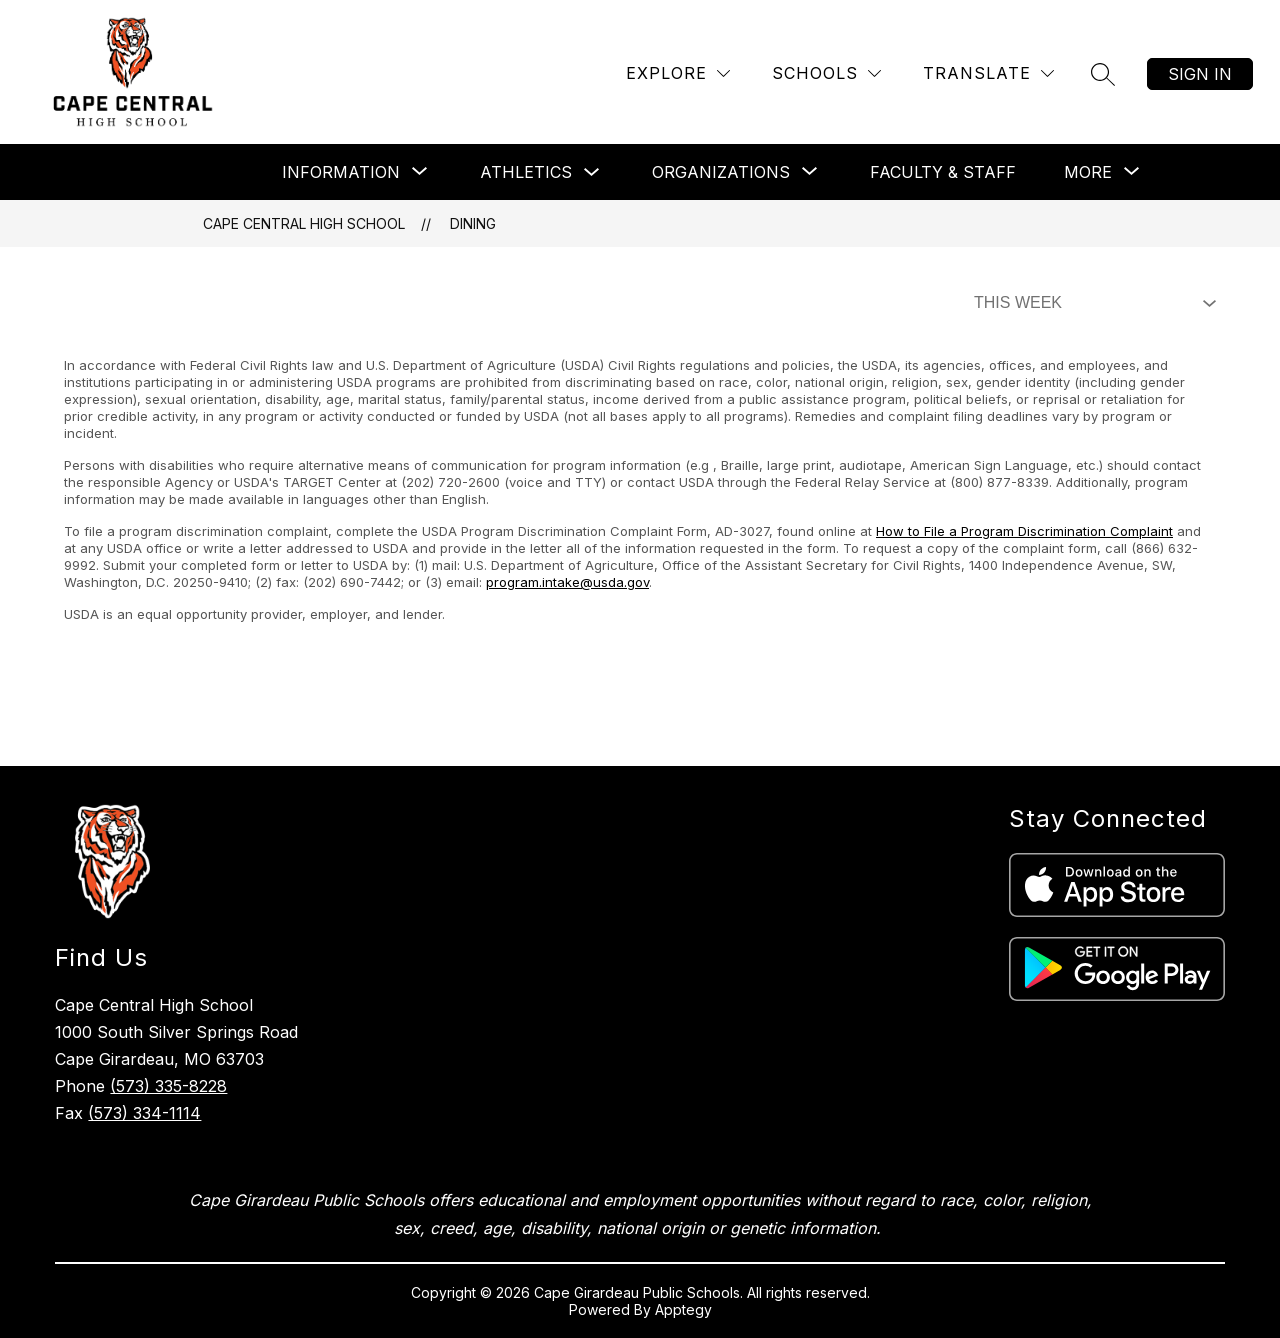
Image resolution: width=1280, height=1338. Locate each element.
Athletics (526, 172)
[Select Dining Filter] (1091, 303)
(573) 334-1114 (144, 1113)
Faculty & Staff (943, 172)
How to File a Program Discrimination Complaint (1024, 531)
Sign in (1200, 74)
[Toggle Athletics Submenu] (592, 172)
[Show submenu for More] (1088, 172)
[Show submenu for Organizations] (721, 172)
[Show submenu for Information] (341, 172)
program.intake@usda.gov (567, 582)
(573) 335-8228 (168, 1086)
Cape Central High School (304, 223)
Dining (473, 223)
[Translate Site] (988, 73)
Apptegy (683, 1309)
